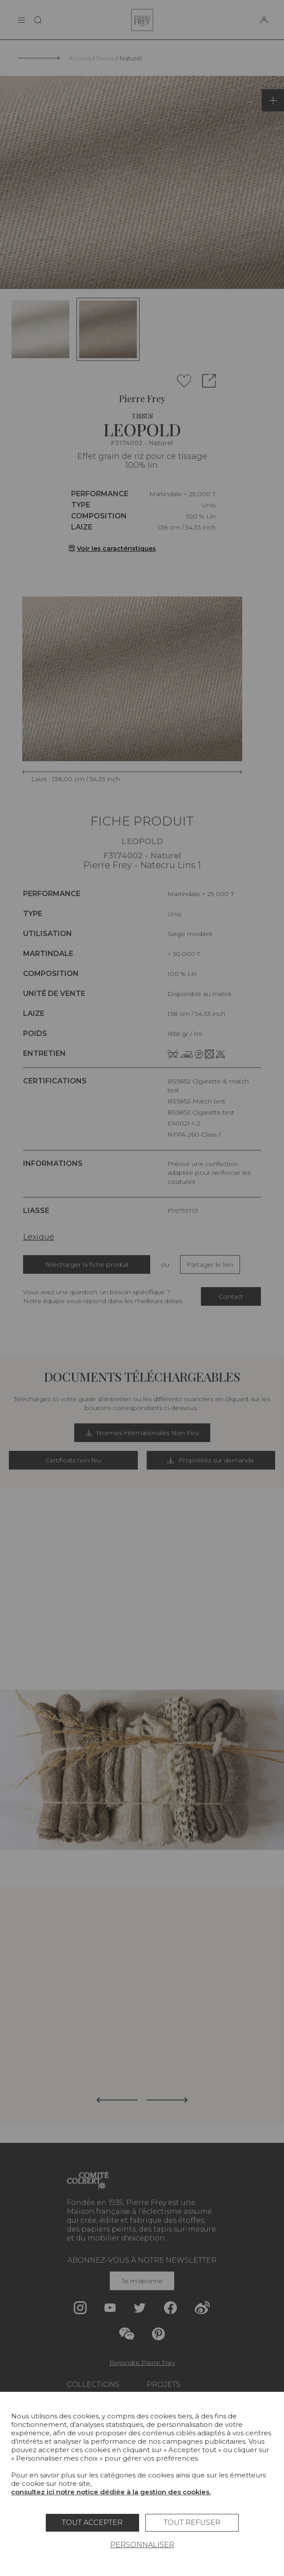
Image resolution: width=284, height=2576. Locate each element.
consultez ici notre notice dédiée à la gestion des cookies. (111, 2492)
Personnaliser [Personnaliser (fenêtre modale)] (142, 2544)
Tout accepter (92, 2522)
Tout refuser (192, 2522)
